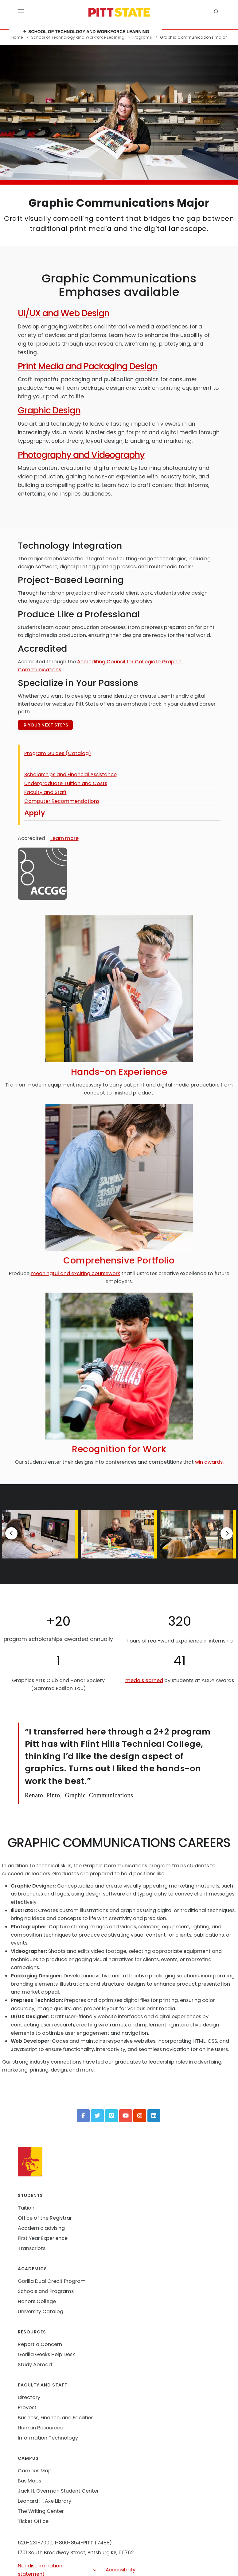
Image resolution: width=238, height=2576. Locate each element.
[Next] (226, 1533)
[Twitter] (97, 2115)
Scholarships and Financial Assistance (70, 774)
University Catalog (40, 2311)
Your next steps (45, 725)
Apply (34, 813)
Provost (27, 2407)
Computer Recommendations (61, 801)
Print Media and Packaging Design (87, 366)
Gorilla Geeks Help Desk (46, 2354)
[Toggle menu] (21, 12)
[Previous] (11, 1533)
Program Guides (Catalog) (57, 753)
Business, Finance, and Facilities (55, 2417)
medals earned (144, 1680)
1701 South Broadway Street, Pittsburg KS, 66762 (76, 2552)
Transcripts (31, 2248)
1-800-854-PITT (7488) (83, 2542)
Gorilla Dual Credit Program (52, 2281)
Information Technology (48, 2437)
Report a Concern (40, 2344)
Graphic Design (49, 410)
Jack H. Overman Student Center (58, 2490)
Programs (142, 37)
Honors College (37, 2301)
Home (17, 37)
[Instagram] (139, 2115)
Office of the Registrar (45, 2217)
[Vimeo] (111, 2115)
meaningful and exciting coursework (75, 1273)
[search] (217, 12)
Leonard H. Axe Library (44, 2501)
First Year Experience (43, 2238)
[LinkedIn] (153, 2115)
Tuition (26, 2207)
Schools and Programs (46, 2291)
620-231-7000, (35, 2542)
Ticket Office (33, 2521)
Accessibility (120, 2569)
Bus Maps (29, 2480)
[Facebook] (83, 2115)
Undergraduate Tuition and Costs (65, 783)
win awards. (209, 1462)
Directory (29, 2397)
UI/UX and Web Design (63, 313)
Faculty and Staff (45, 792)
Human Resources (40, 2427)
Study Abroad (35, 2364)
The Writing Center (41, 2511)
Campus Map (35, 2470)
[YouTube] (125, 2115)
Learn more (64, 838)
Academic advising (41, 2228)
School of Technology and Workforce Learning (86, 31)
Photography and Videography (81, 455)
